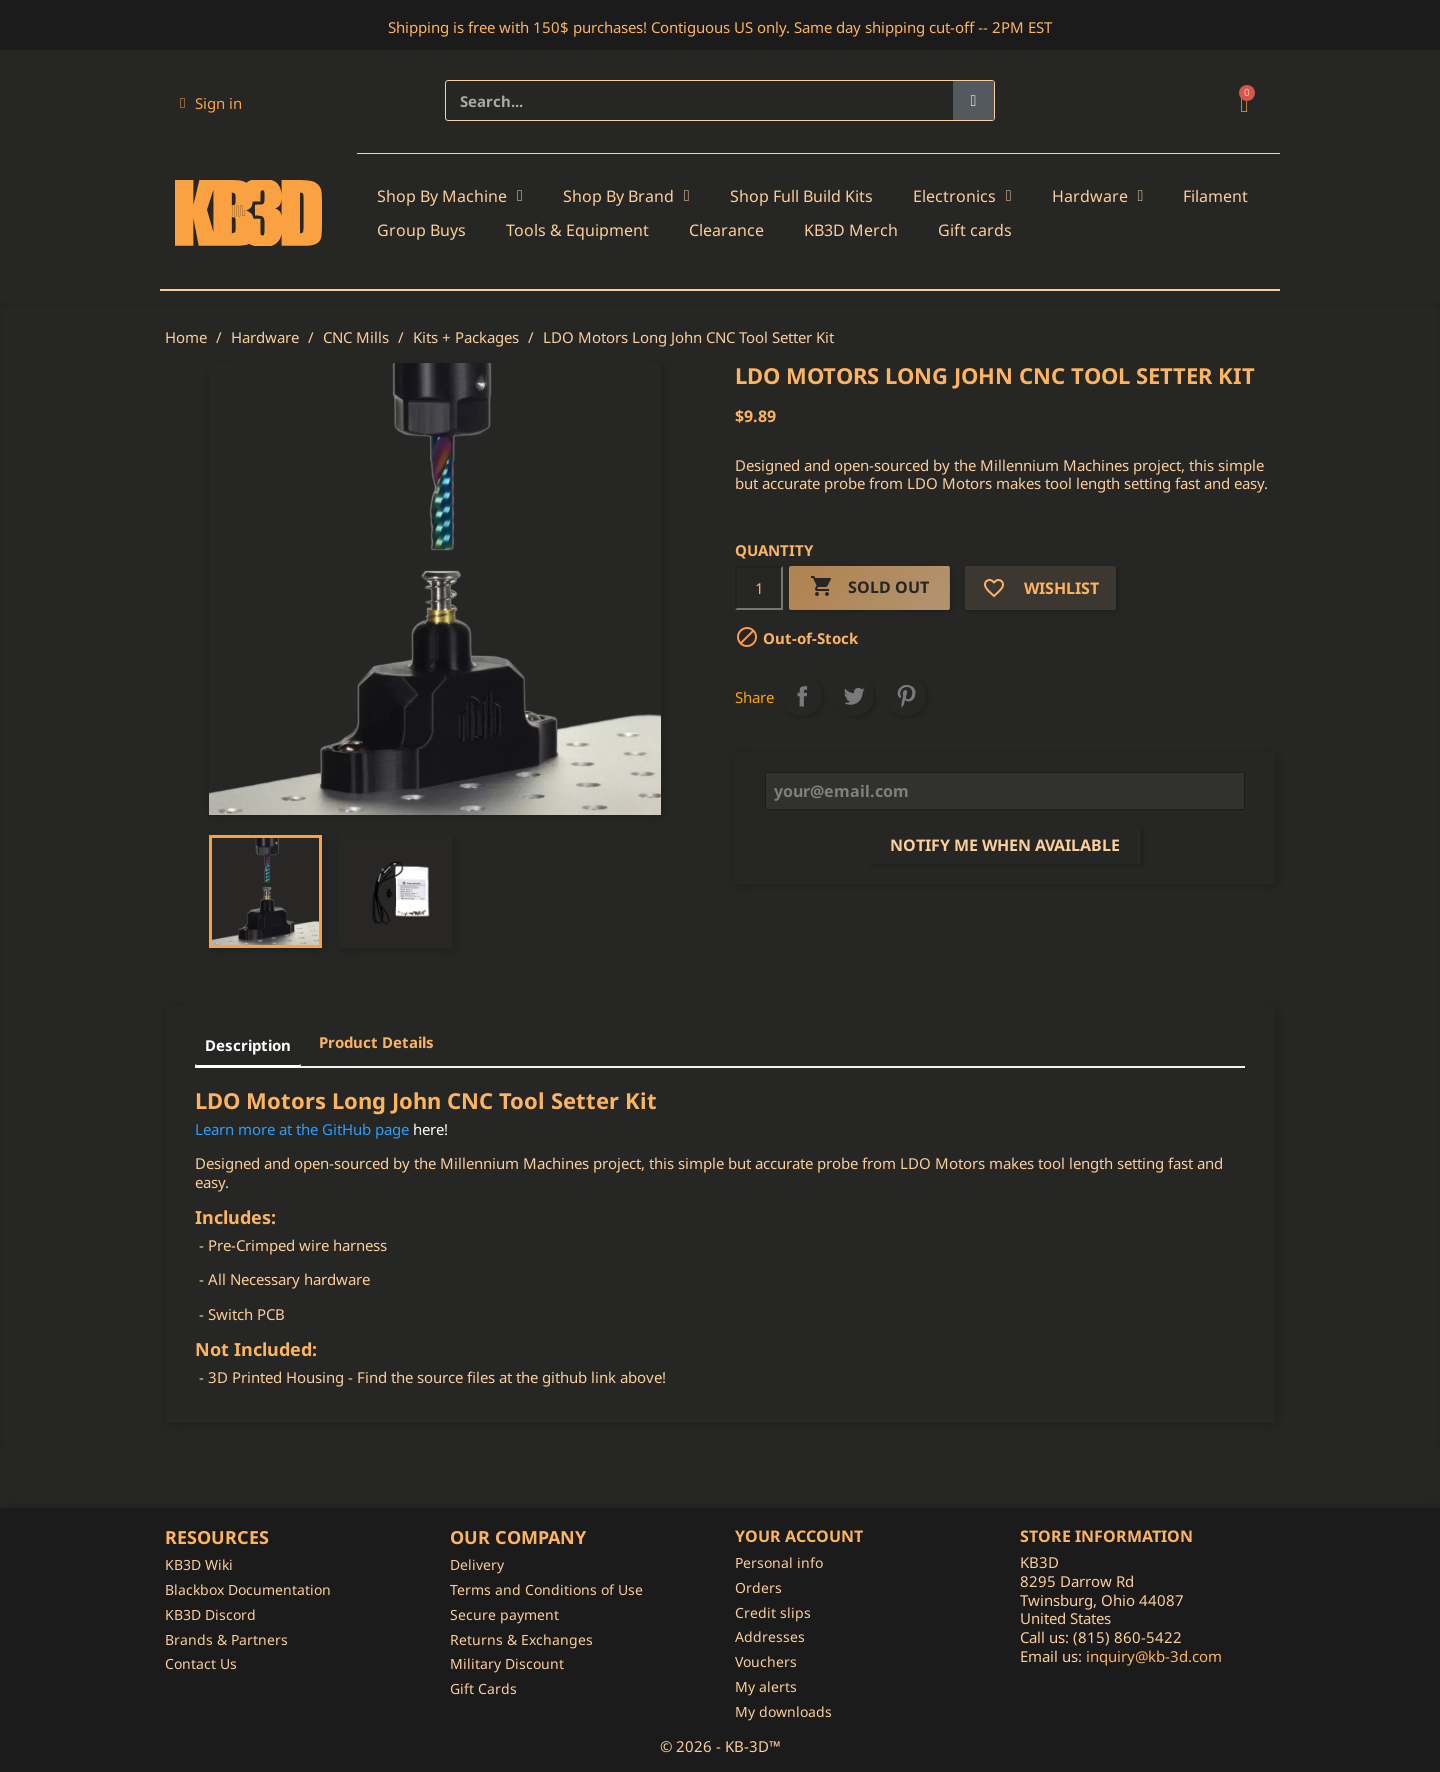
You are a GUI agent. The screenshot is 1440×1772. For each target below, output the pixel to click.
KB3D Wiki (199, 1564)
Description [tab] (248, 1045)
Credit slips (773, 1612)
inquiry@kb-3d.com (1154, 1656)
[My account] (211, 103)
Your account (799, 1536)
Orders (758, 1587)
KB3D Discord (210, 1614)
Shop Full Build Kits (801, 196)
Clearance (726, 230)
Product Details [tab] (376, 1042)
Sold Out (869, 587)
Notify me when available (1005, 845)
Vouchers (766, 1661)
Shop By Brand (626, 196)
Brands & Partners (226, 1639)
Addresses (770, 1636)
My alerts (766, 1686)
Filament (1215, 196)
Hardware (1098, 196)
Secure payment (504, 1614)
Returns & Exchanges (521, 1639)
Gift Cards (483, 1688)
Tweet (854, 696)
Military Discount (507, 1663)
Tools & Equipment (577, 230)
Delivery (477, 1564)
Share (802, 696)
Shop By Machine (450, 196)
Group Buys (421, 230)
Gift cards (975, 230)
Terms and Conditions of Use (546, 1589)
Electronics (962, 196)
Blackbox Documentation (248, 1589)
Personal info (779, 1562)
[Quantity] (759, 588)
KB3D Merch (851, 230)
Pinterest (906, 696)
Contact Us (201, 1663)
